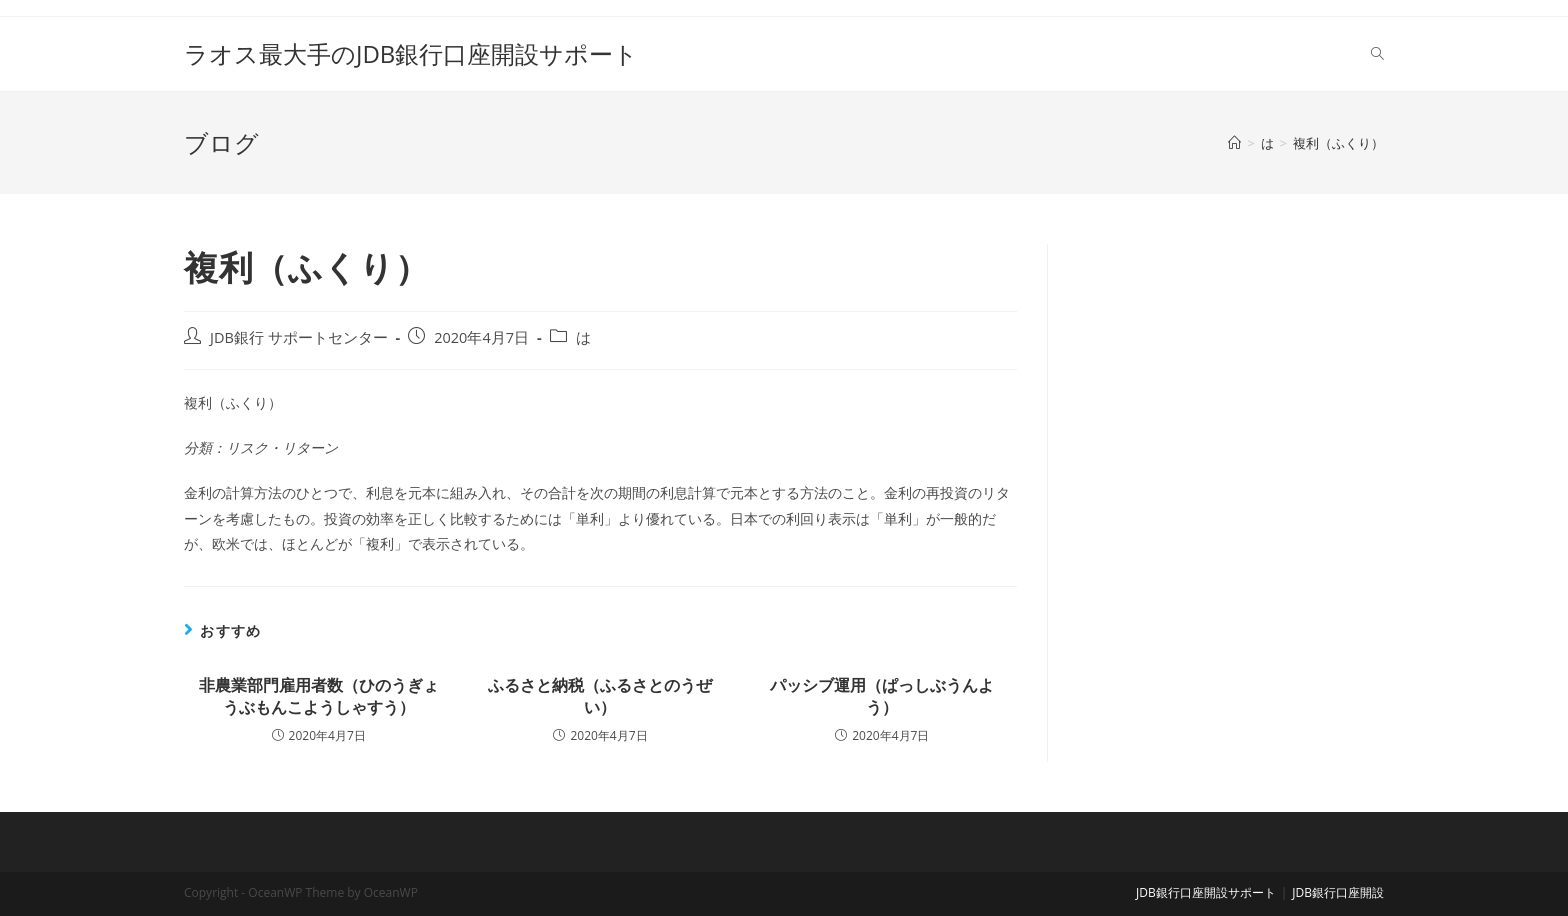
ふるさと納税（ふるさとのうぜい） (600, 696)
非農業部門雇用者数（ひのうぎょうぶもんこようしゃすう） (319, 696)
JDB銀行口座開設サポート (1206, 892)
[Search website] (1377, 54)
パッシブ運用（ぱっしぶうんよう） (882, 696)
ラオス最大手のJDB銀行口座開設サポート (411, 53)
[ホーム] (1234, 143)
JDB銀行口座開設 (1338, 892)
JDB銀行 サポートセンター (299, 337)
